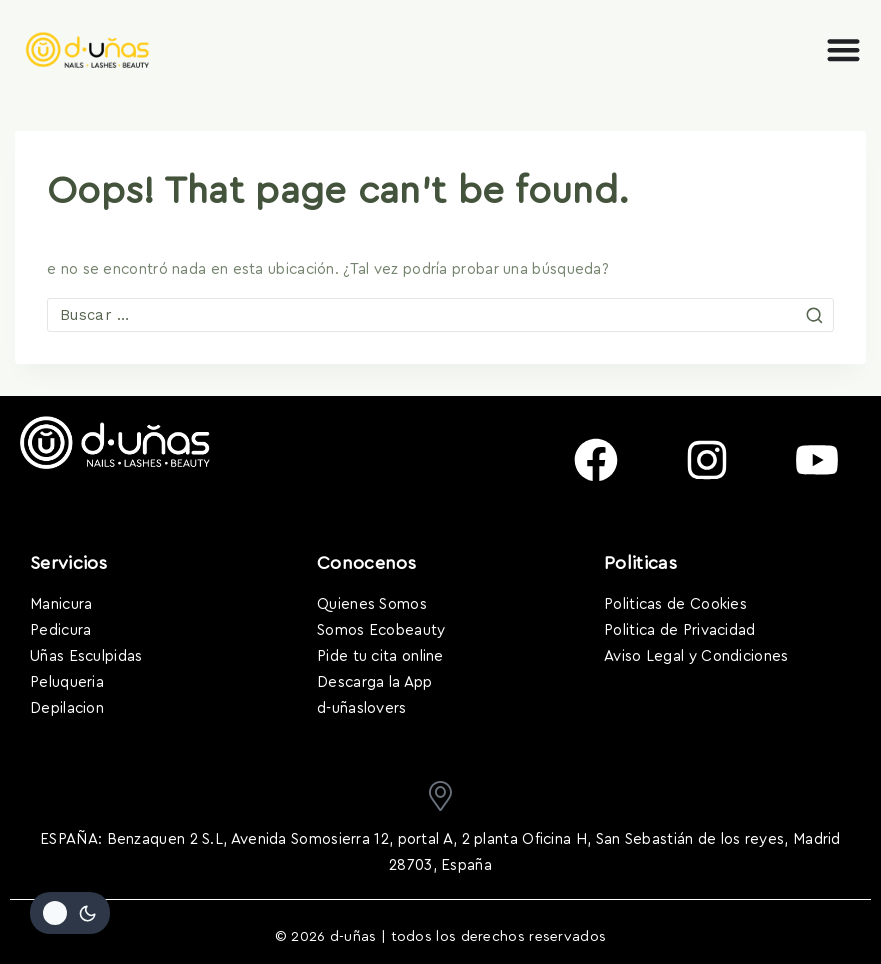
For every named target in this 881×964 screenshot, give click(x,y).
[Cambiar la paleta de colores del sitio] (70, 913)
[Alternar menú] (843, 49)
